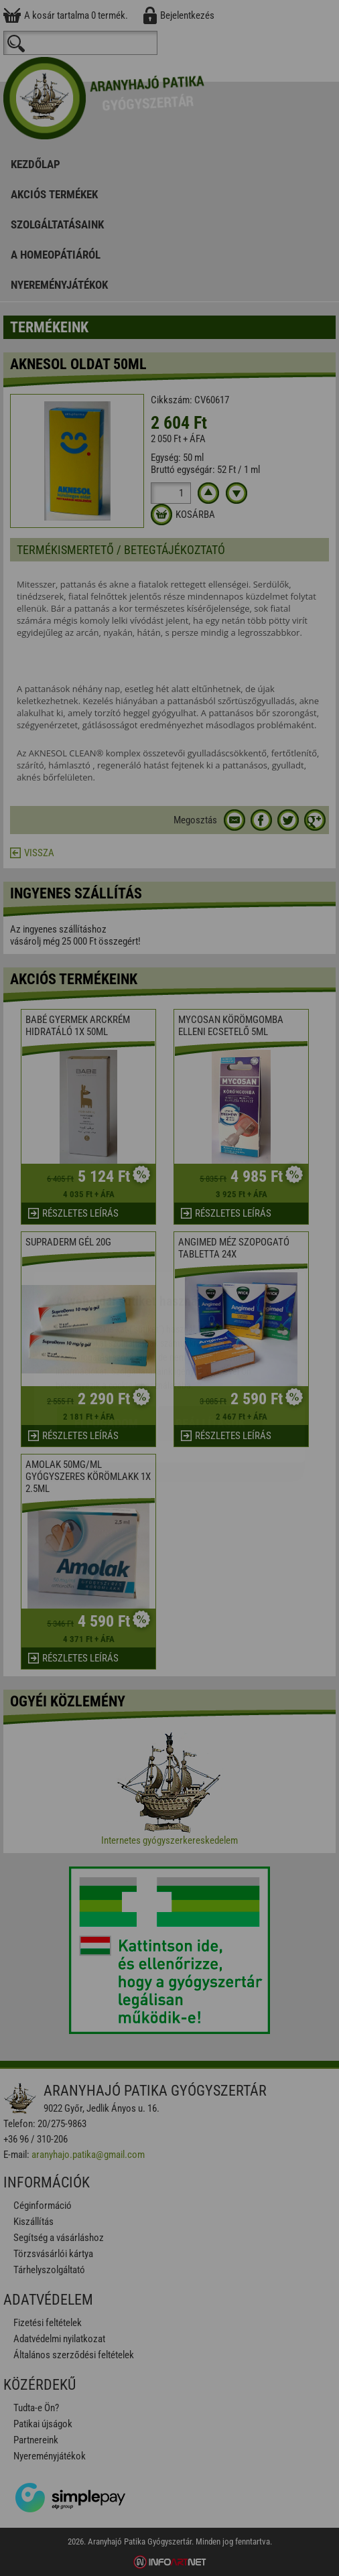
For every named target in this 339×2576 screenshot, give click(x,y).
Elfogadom (106, 1344)
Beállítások (210, 1344)
